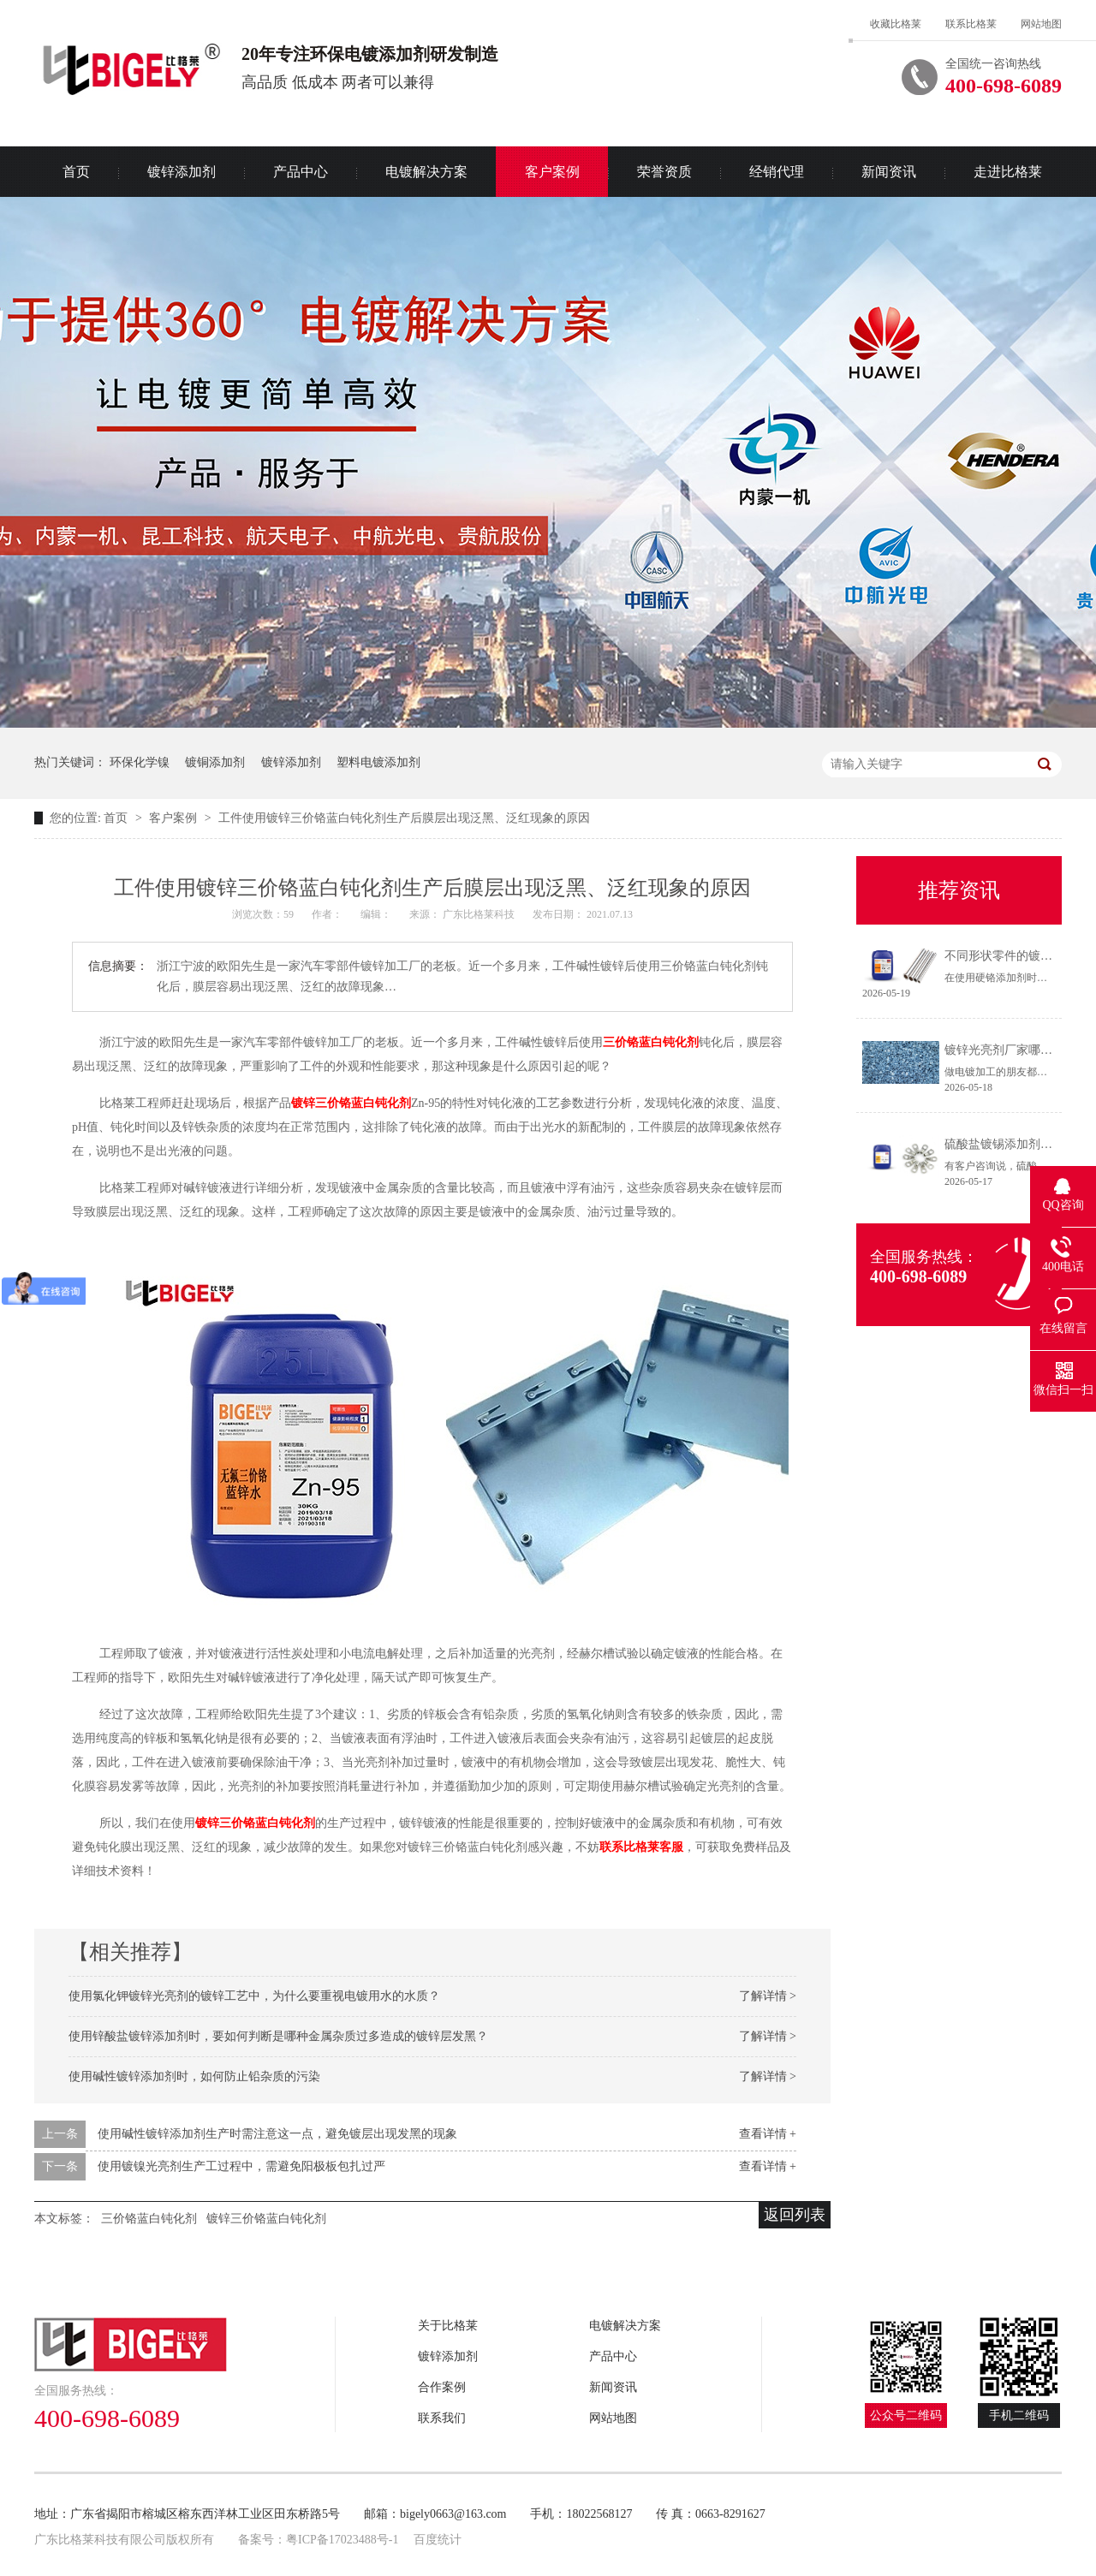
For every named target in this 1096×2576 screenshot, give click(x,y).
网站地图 (1041, 24)
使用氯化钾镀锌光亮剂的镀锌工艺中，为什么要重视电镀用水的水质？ (254, 1996)
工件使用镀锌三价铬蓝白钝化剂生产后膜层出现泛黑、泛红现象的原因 (404, 818)
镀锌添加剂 (181, 171)
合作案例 (442, 2387)
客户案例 (552, 171)
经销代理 (776, 171)
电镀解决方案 (426, 171)
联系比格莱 (971, 24)
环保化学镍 (140, 762)
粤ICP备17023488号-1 (342, 2539)
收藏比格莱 (895, 24)
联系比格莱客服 (641, 1847)
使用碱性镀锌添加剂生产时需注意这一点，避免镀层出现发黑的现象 (277, 2133)
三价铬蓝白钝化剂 (651, 1042)
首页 (76, 171)
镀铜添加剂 (215, 762)
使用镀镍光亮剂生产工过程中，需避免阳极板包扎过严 (241, 2166)
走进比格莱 (1008, 171)
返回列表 (794, 2214)
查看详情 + (767, 2133)
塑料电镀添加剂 (378, 762)
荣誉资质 (664, 171)
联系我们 (442, 2418)
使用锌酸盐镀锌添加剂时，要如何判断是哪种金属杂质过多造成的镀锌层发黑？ (278, 2036)
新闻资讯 (888, 171)
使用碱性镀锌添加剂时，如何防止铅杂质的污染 (194, 2076)
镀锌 (303, 1103)
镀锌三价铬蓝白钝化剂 (255, 1823)
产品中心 (300, 171)
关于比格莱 (448, 2325)
